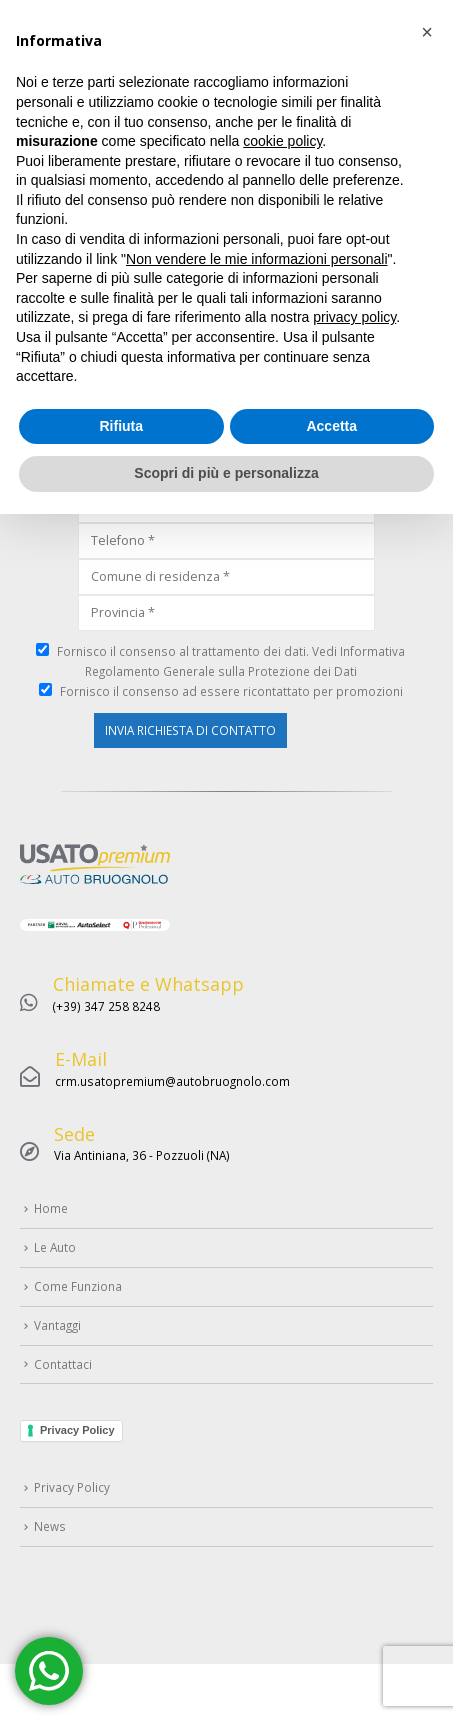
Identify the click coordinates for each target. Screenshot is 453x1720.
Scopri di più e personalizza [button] (226, 1679)
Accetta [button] (331, 1632)
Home (42, 148)
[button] (427, 1238)
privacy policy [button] (354, 1523)
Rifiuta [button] (121, 1632)
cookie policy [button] (282, 1347)
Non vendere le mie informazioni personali (256, 1465)
